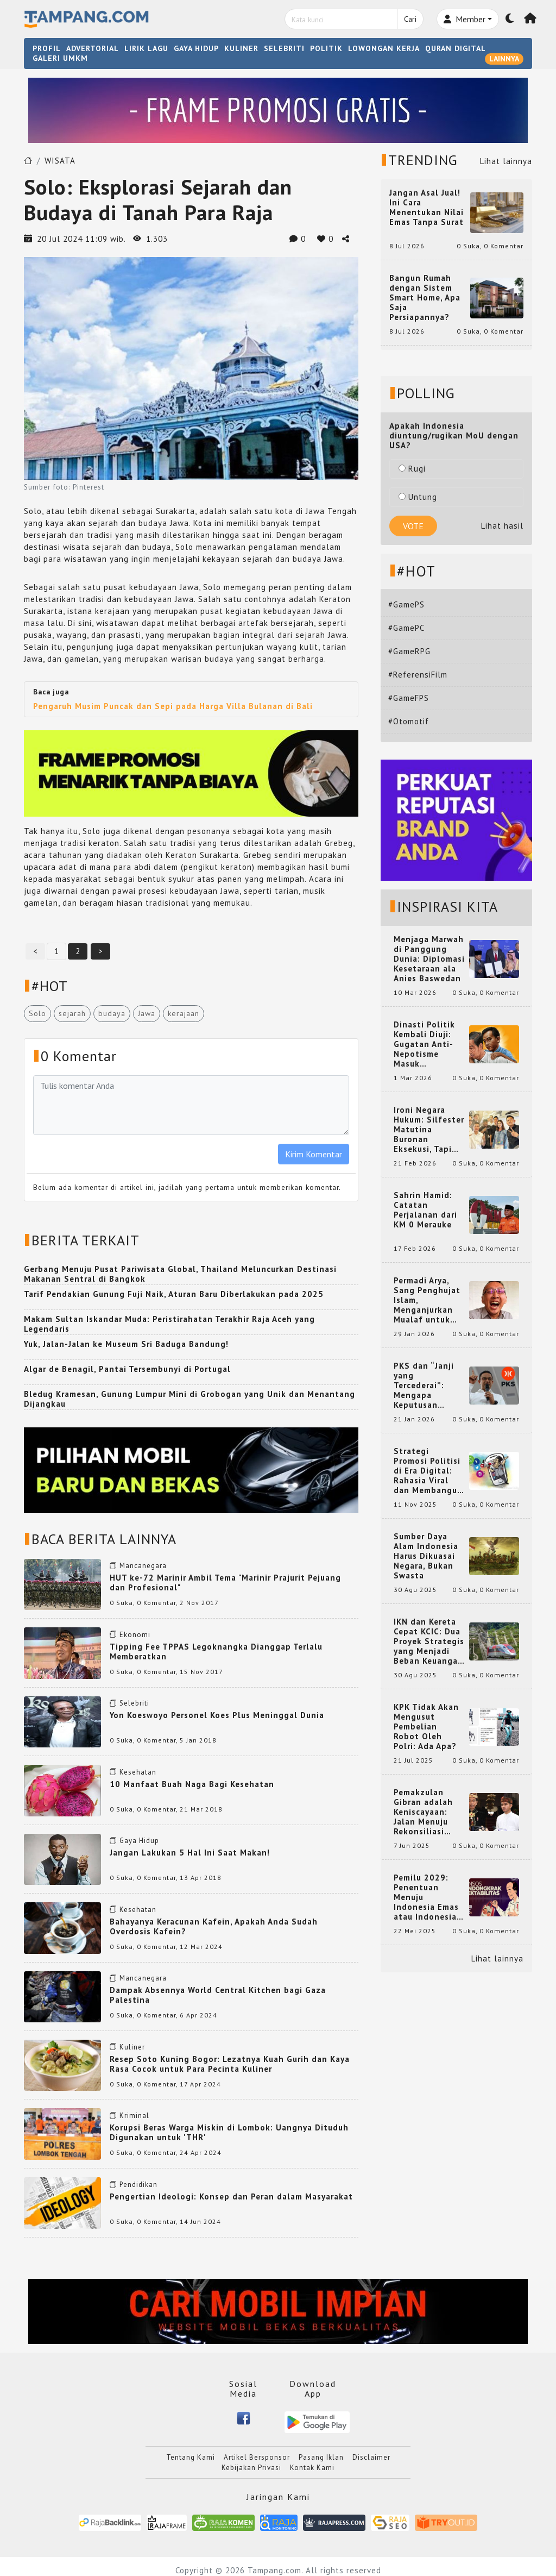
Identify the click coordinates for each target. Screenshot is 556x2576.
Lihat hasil (502, 526)
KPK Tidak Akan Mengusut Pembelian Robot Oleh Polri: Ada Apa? (426, 1726)
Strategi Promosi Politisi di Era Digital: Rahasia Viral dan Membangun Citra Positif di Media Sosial (428, 1470)
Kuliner (132, 2047)
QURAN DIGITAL (455, 48)
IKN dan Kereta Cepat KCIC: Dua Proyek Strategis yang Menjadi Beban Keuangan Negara (429, 1641)
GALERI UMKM (60, 58)
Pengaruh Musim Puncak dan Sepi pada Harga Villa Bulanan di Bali (173, 706)
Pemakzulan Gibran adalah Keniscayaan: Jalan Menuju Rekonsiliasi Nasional (423, 1812)
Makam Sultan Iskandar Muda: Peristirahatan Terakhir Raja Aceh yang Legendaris (169, 1324)
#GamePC (406, 628)
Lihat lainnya (506, 161)
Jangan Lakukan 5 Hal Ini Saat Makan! (190, 1852)
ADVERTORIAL (92, 48)
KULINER (241, 48)
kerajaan (183, 1013)
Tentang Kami (190, 2457)
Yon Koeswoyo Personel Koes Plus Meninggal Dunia (217, 1715)
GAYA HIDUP (196, 48)
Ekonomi (134, 1634)
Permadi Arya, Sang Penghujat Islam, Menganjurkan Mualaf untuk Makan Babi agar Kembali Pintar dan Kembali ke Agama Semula (428, 1300)
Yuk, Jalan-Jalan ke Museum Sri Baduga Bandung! (126, 1344)
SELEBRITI (284, 48)
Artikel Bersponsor (257, 2457)
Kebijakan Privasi (251, 2467)
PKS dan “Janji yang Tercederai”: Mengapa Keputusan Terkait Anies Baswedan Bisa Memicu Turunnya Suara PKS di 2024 (429, 1385)
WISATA (60, 160)
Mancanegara (143, 1565)
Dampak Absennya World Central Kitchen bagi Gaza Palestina (218, 1995)
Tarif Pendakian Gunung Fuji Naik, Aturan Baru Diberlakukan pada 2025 (174, 1294)
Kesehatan (137, 1772)
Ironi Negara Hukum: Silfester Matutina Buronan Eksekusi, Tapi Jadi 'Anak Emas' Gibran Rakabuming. (429, 1129)
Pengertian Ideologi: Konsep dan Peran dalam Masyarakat (231, 2196)
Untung (418, 497)
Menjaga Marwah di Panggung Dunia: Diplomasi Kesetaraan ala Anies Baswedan (429, 959)
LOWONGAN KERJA (384, 48)
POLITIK (326, 48)
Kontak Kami (312, 2467)
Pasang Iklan (321, 2457)
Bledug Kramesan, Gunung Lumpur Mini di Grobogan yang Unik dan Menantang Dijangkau (189, 1399)
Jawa (146, 1013)
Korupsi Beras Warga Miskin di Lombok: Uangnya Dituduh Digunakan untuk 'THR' (229, 2132)
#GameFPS (408, 698)
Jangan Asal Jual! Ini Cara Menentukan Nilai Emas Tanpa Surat (426, 207)
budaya (111, 1013)
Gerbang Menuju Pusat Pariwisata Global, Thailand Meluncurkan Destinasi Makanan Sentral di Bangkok (180, 1274)
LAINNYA (504, 59)
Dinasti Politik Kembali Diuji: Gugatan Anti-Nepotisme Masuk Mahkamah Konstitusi (424, 1044)
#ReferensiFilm (417, 674)
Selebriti (134, 1703)
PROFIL (47, 48)
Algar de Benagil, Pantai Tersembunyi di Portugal (127, 1369)
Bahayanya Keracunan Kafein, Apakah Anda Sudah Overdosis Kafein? (214, 1926)
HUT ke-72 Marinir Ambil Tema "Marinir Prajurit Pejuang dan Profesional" (225, 1582)
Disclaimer (371, 2457)
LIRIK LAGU (146, 48)
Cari (410, 19)
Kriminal (134, 2115)
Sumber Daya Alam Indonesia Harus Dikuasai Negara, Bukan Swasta (426, 1556)
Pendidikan (138, 2184)
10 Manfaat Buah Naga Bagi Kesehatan (192, 1784)
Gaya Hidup (139, 1840)
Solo (37, 1013)
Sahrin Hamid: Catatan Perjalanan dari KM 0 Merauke (425, 1210)
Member (464, 19)
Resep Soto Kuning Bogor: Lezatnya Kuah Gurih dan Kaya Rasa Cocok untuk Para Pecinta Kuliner (230, 2064)
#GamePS (406, 604)
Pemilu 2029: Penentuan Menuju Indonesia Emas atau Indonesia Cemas (426, 1897)
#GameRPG (409, 651)
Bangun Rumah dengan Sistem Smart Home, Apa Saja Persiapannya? (424, 297)
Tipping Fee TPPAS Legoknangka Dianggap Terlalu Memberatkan (216, 1651)
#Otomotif (408, 721)
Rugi (412, 468)
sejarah (72, 1013)
